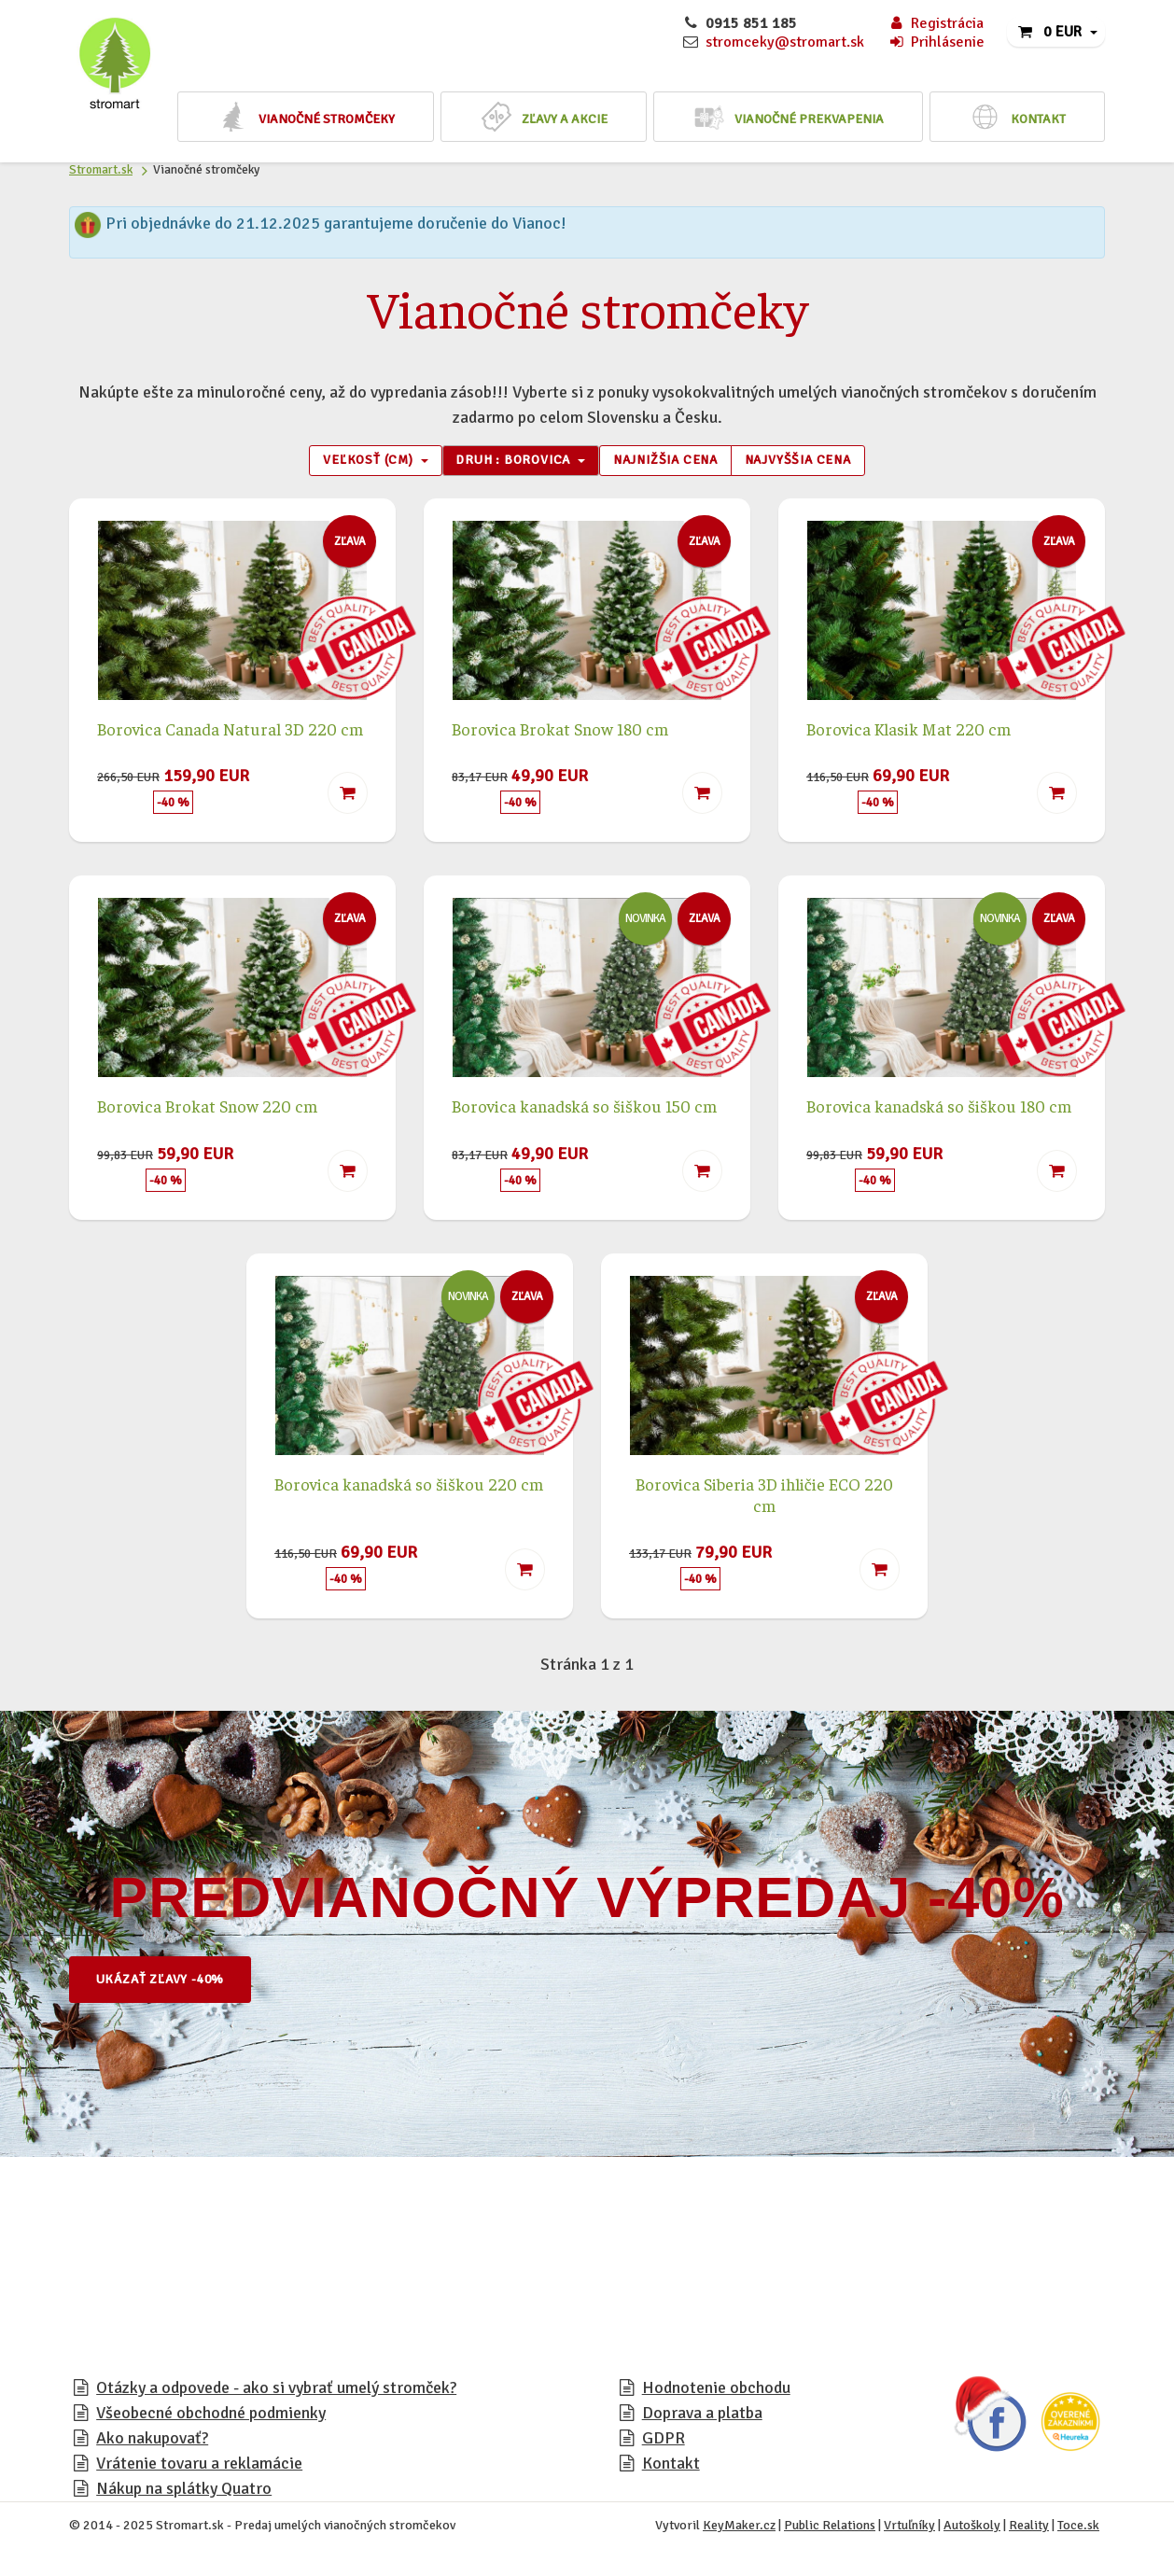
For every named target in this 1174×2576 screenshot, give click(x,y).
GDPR (663, 2440)
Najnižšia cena (668, 462)
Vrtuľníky (909, 2528)
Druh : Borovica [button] (510, 462)
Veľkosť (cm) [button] (356, 462)
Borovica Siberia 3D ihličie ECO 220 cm (764, 1497)
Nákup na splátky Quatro (184, 2491)
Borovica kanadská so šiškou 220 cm (408, 1486)
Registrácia (936, 23)
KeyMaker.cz (739, 2528)
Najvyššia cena (811, 462)
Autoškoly (971, 2528)
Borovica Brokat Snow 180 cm (560, 730)
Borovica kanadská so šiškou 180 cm (938, 1108)
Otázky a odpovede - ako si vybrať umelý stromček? (276, 2390)
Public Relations (829, 2528)
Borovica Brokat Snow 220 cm (207, 1108)
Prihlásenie (936, 42)
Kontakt (671, 2466)
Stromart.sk (101, 169)
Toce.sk (1078, 2528)
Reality (1029, 2528)
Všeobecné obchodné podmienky (211, 2415)
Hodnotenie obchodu (716, 2390)
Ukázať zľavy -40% (167, 1981)
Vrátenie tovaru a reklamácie (199, 2466)
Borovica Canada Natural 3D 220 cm (230, 730)
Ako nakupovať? (152, 2440)
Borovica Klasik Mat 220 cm (908, 730)
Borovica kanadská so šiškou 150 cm (584, 1108)
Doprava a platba (702, 2415)
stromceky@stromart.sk (785, 42)
